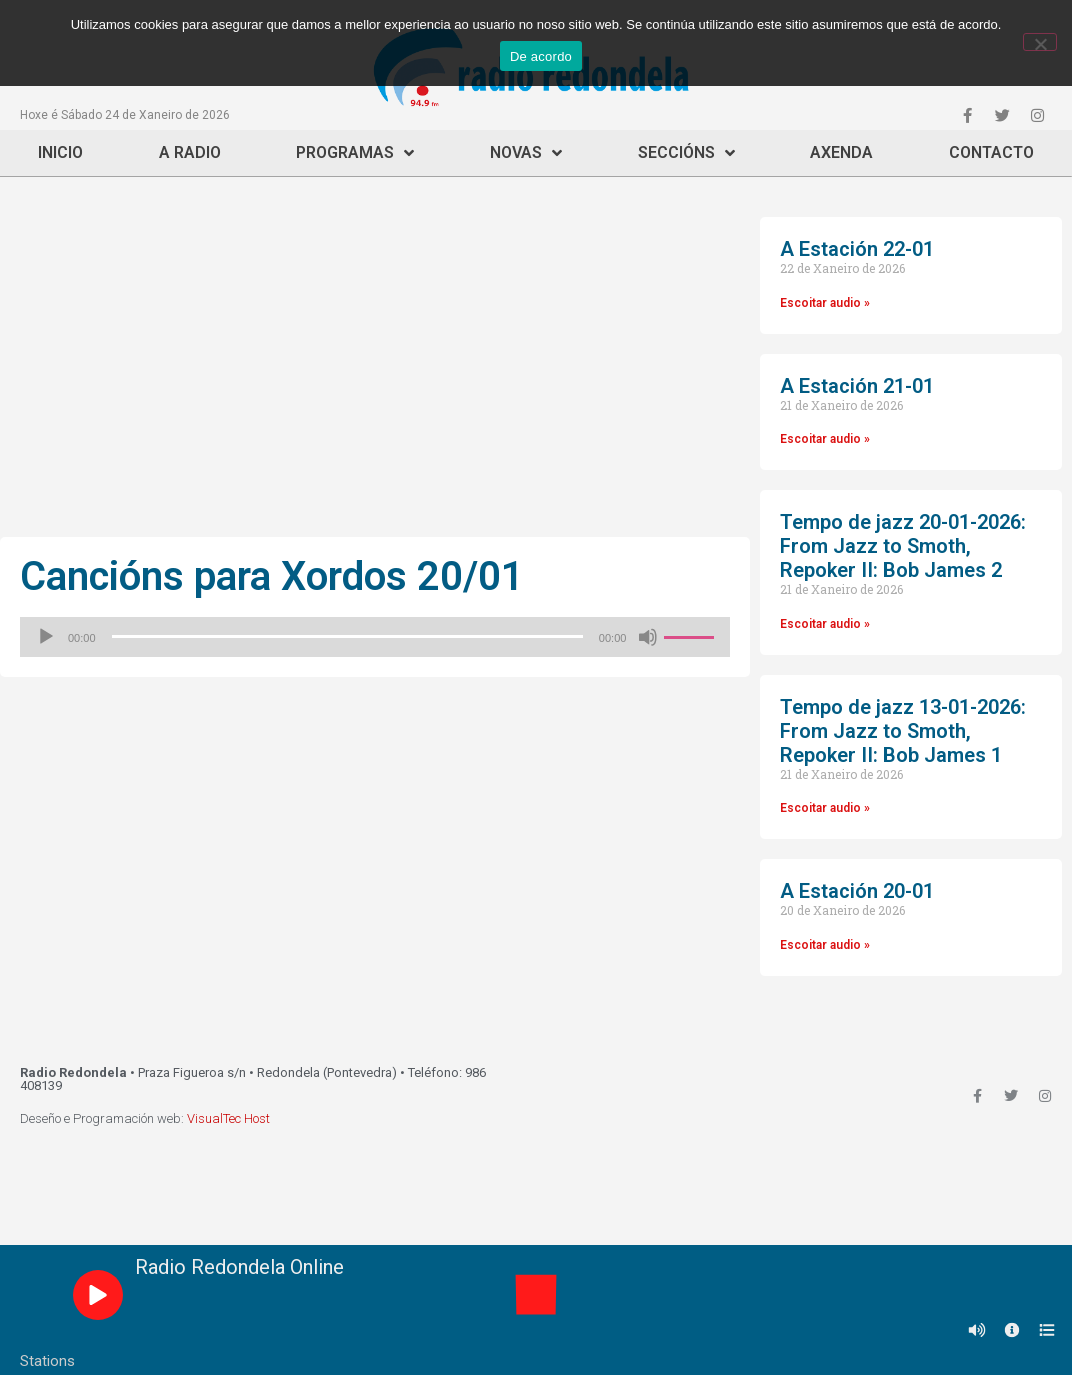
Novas (526, 153)
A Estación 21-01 (857, 386)
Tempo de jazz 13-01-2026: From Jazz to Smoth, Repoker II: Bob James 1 (903, 731)
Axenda (841, 152)
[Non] (1040, 42)
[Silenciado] (648, 637)
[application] (375, 637)
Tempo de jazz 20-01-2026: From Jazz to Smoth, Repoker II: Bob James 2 (903, 546)
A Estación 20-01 (857, 891)
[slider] (347, 636)
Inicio (60, 152)
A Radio (190, 152)
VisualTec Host (228, 1118)
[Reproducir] (46, 637)
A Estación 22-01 (857, 249)
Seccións (686, 153)
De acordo (541, 56)
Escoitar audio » (825, 303)
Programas (355, 153)
